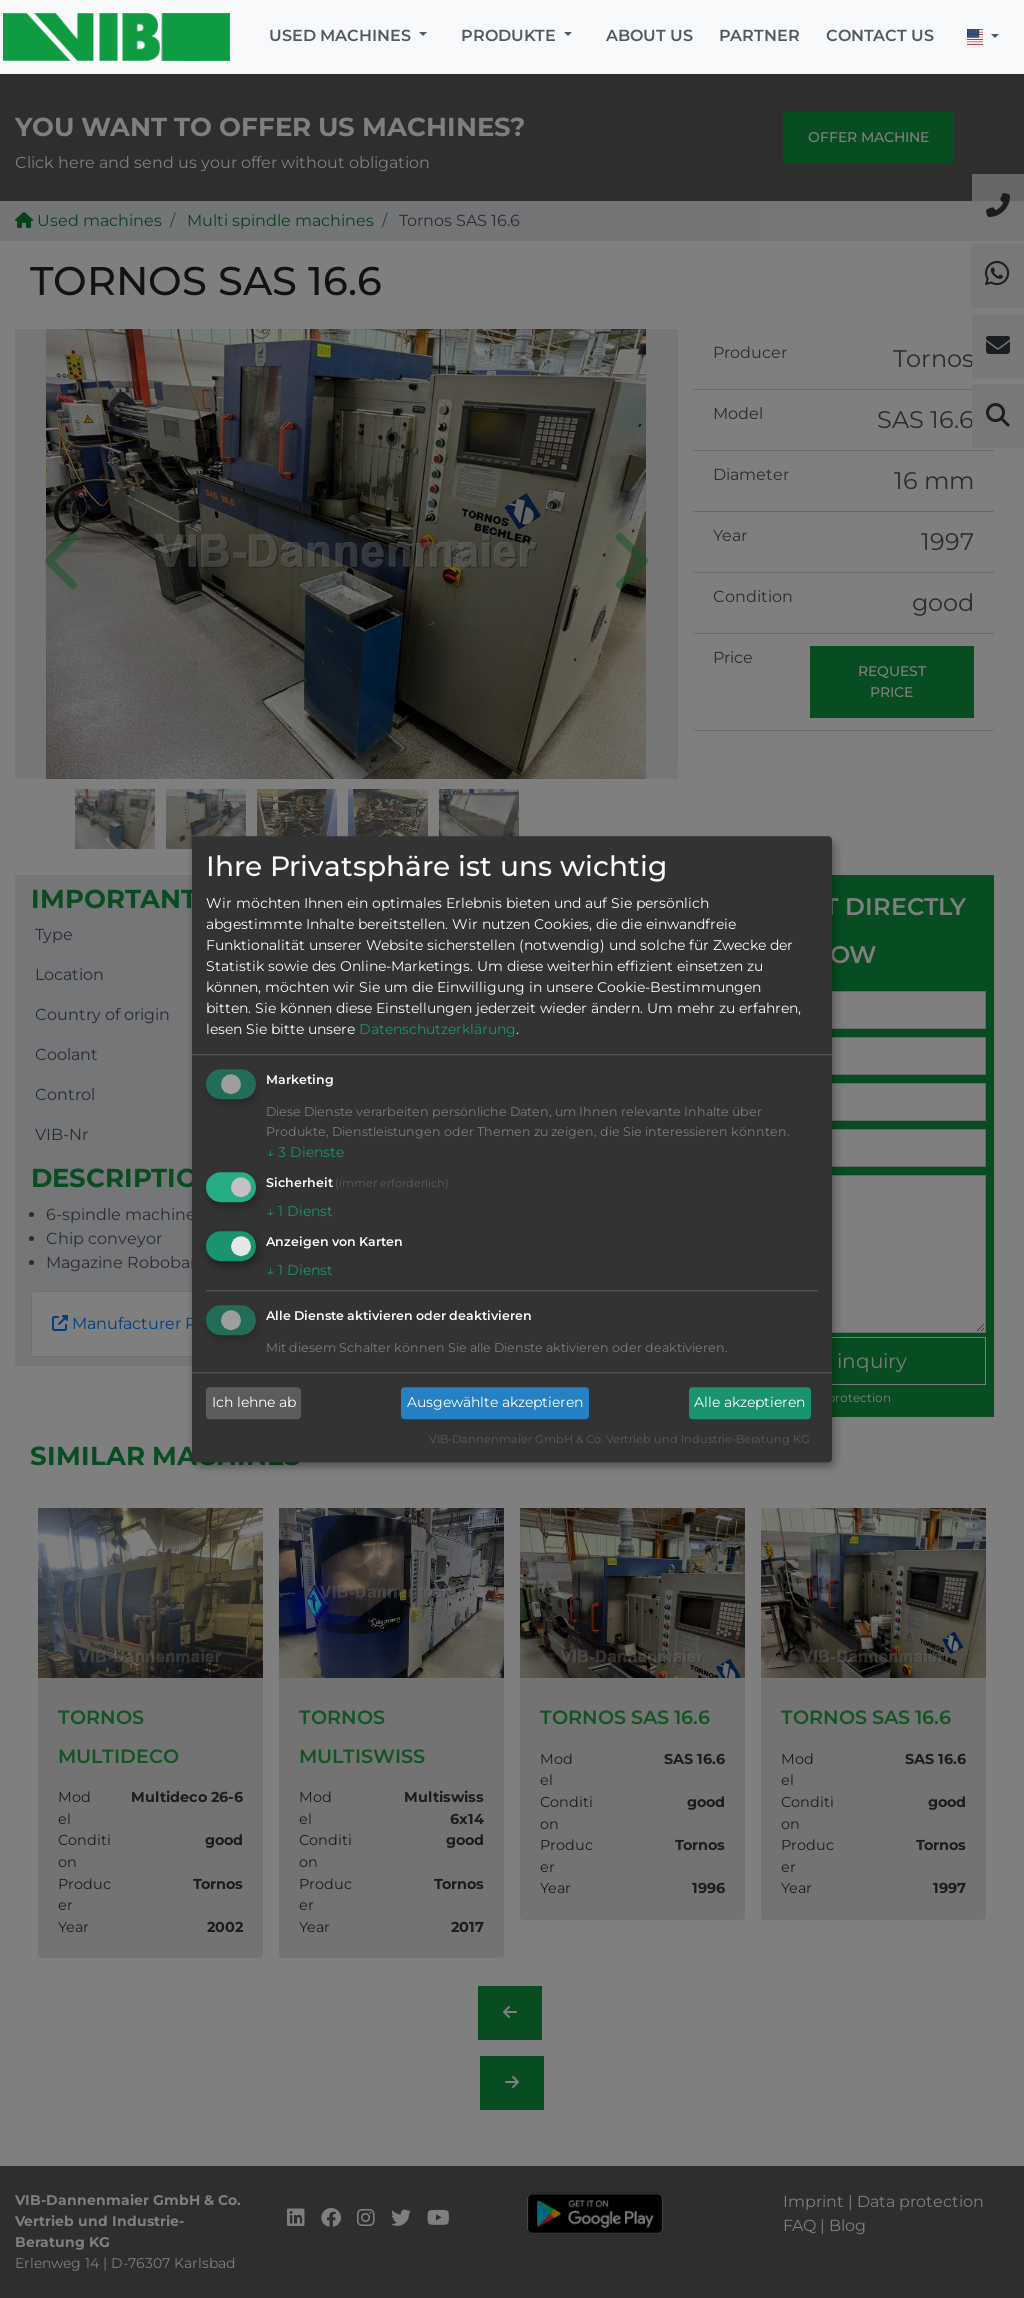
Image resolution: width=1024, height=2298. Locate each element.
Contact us (880, 35)
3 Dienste (305, 1153)
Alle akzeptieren (749, 1403)
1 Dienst (299, 1211)
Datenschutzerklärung (437, 1030)
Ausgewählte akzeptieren (495, 1403)
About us (649, 35)
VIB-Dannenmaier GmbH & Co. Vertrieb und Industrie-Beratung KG (619, 1439)
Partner (759, 35)
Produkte (510, 35)
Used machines (342, 35)
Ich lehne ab (254, 1403)
